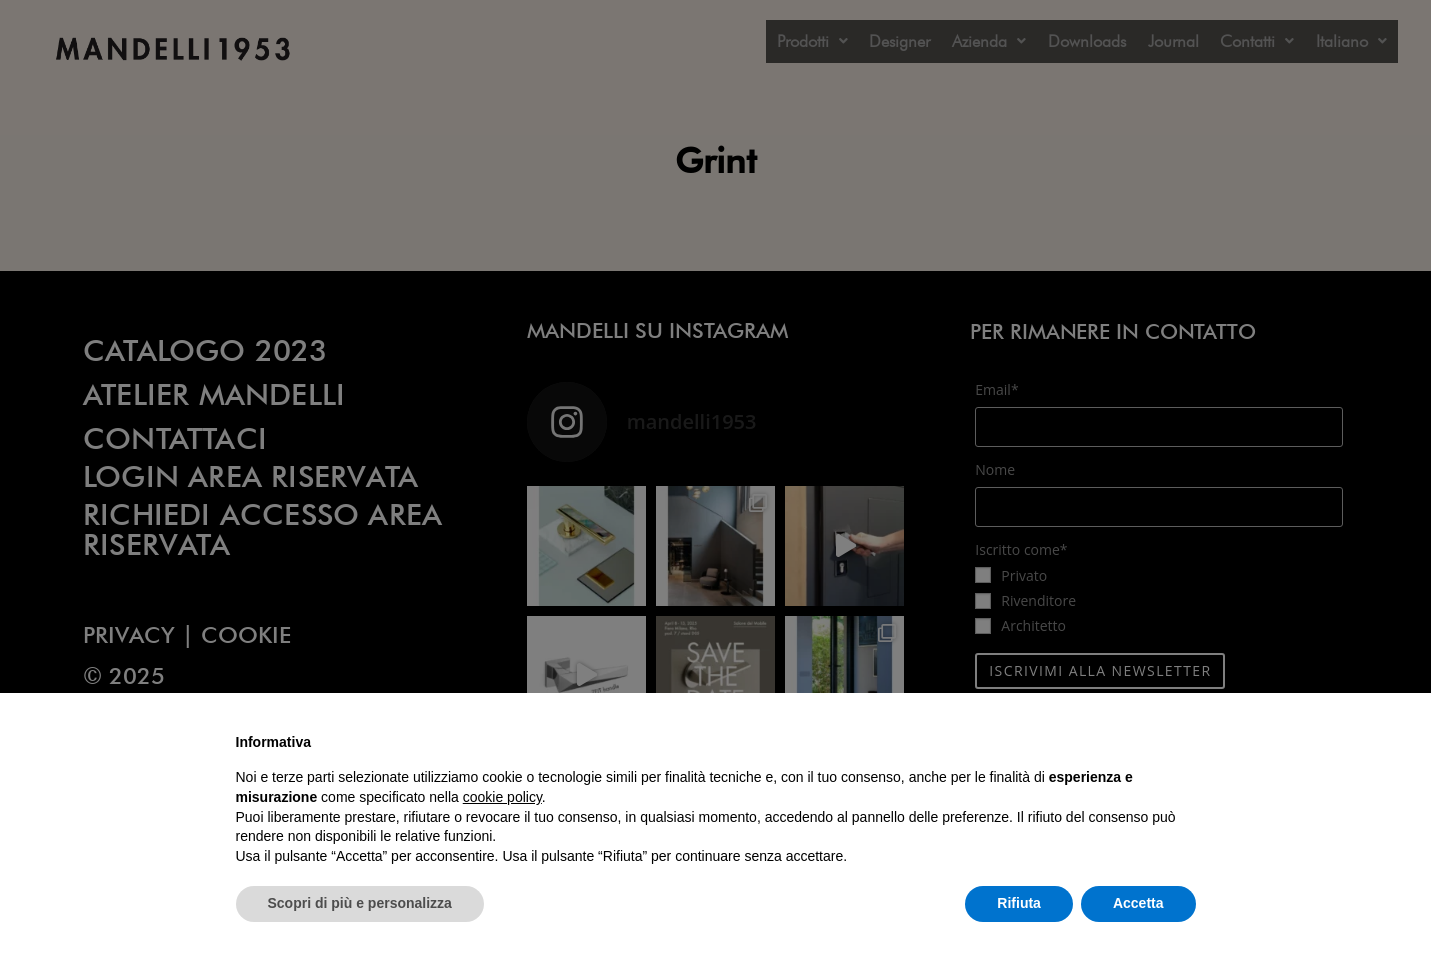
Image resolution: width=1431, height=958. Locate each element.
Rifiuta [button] (1019, 903)
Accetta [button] (1138, 903)
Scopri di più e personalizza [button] (360, 903)
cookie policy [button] (502, 797)
